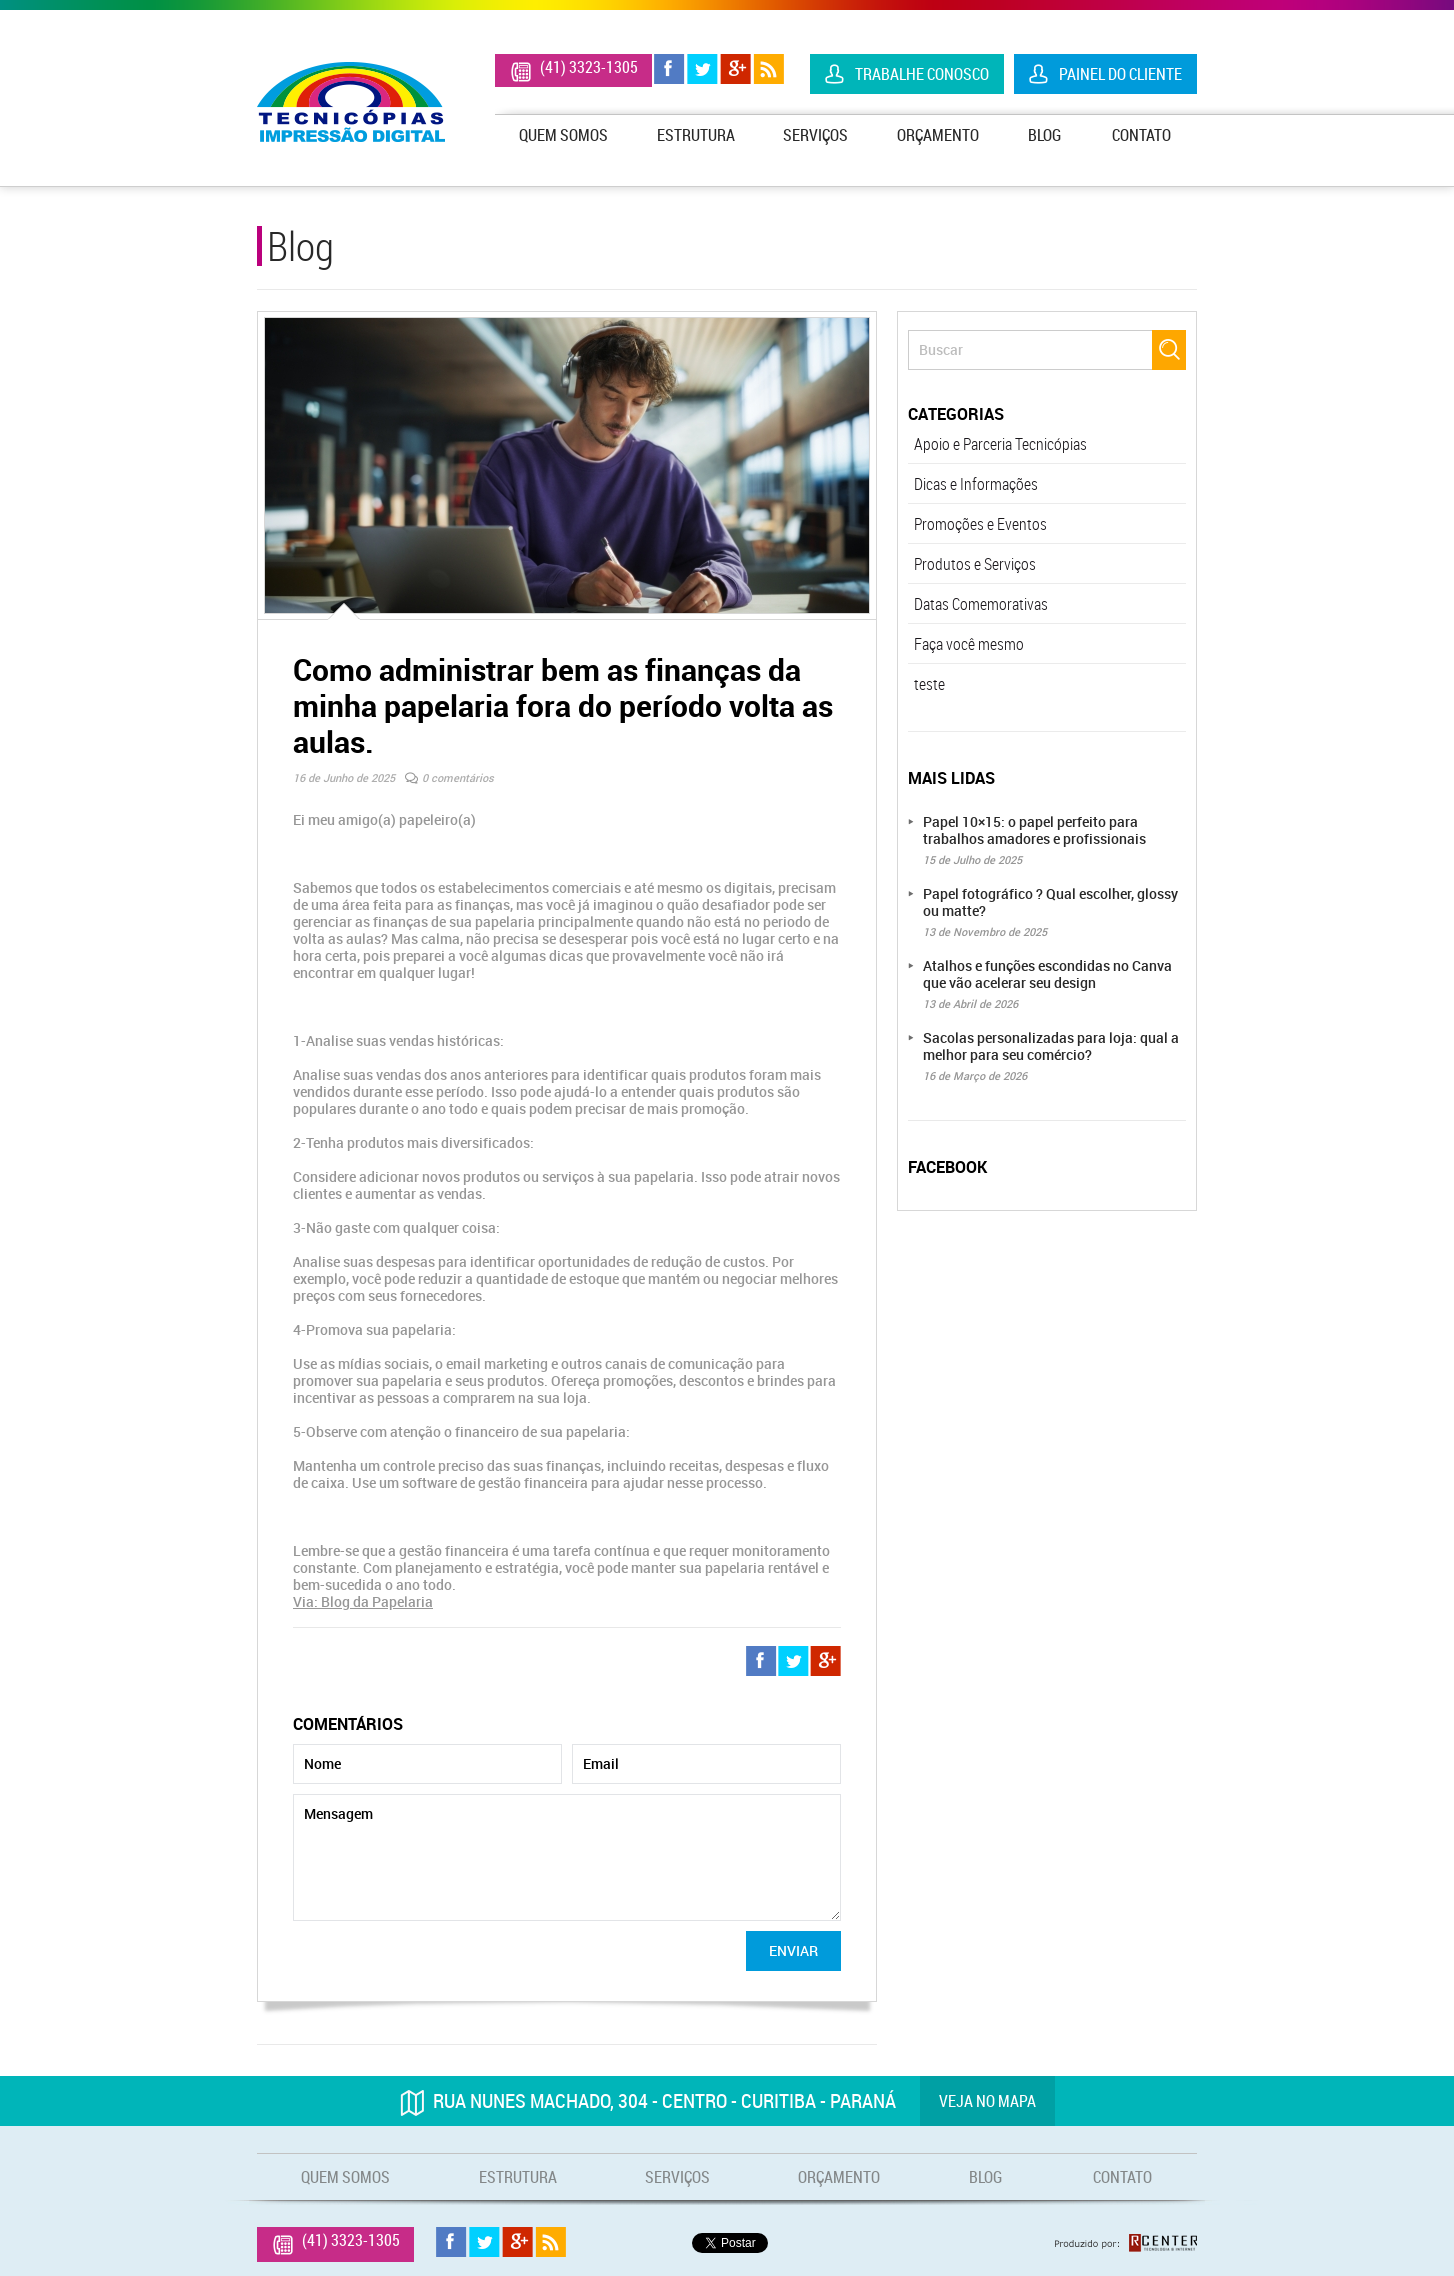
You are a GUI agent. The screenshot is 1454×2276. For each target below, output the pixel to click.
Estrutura (696, 135)
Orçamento (938, 135)
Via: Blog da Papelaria (363, 1601)
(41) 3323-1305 (589, 67)
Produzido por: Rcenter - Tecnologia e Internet (1126, 2243)
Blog (1044, 135)
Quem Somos (563, 135)
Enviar (793, 1950)
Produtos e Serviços (975, 564)
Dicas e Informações (976, 484)
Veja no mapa (987, 2101)
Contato (1141, 135)
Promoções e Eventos (980, 524)
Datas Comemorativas (981, 604)
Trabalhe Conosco (922, 74)
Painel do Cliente (1120, 74)
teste (929, 684)
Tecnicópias (351, 102)
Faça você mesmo (969, 644)
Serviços (815, 135)
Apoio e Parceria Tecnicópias (1000, 444)
